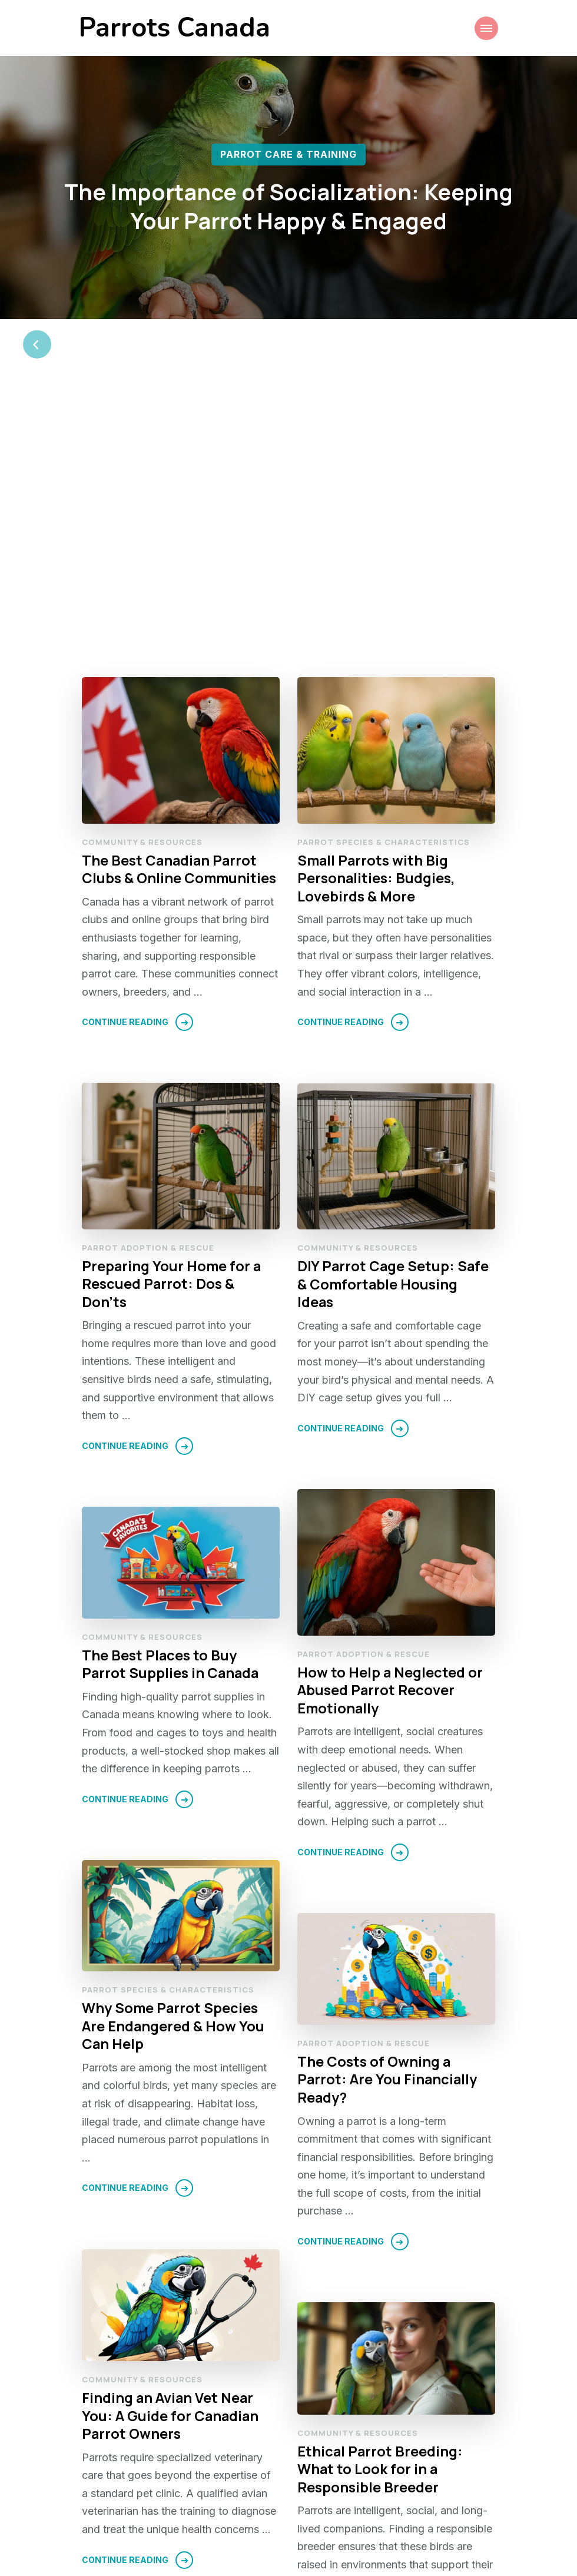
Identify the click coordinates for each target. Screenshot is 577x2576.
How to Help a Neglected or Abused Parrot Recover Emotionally (390, 1441)
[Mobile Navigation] (486, 28)
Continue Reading (125, 773)
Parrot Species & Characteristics (383, 592)
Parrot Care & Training (288, 154)
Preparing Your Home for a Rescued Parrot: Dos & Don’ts (172, 1034)
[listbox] (288, 219)
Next (454, 2494)
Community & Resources (142, 592)
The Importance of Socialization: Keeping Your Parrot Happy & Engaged (289, 205)
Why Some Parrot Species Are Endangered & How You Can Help (173, 1776)
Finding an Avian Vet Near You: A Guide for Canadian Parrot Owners (171, 2166)
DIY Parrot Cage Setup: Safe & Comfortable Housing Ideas (393, 1034)
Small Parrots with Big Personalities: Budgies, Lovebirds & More (377, 629)
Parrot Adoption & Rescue (148, 998)
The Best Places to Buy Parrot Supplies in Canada (171, 1415)
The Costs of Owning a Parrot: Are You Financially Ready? (388, 1830)
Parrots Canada (174, 28)
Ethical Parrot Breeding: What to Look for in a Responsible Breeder (380, 2220)
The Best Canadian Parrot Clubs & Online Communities (179, 620)
